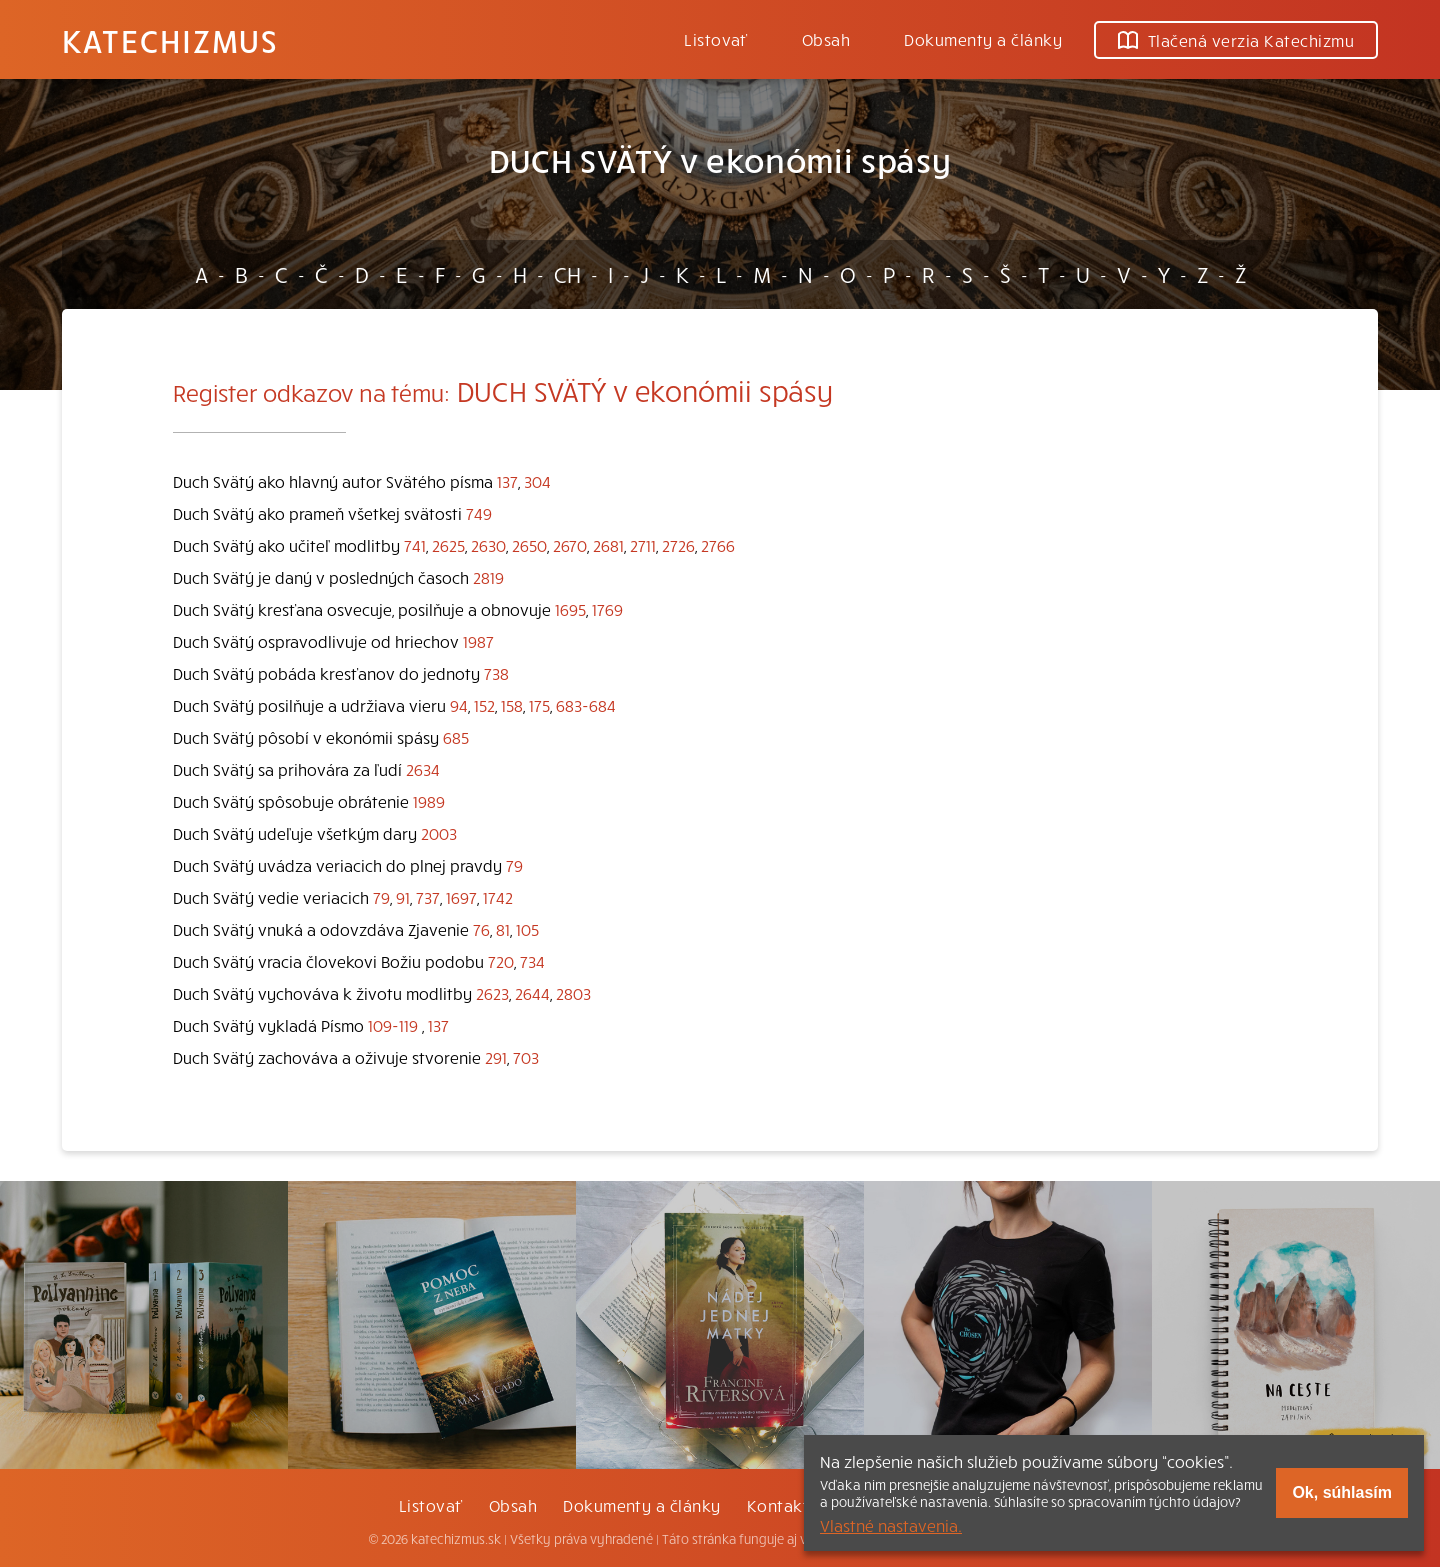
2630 (488, 545)
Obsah (826, 39)
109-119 (393, 1025)
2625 (448, 545)
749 (479, 513)
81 (503, 929)
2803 (573, 993)
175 (539, 705)
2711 (643, 545)
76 (481, 929)
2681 (608, 545)
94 (459, 705)
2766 (718, 545)
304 (537, 481)
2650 (529, 545)
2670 (570, 545)
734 (532, 961)
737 (428, 897)
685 (456, 737)
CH (567, 274)
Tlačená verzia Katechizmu (1236, 40)
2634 (423, 769)
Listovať (716, 39)
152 (484, 705)
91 (403, 897)
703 (526, 1057)
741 (415, 545)
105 (527, 929)
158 (512, 705)
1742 (498, 897)
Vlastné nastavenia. (891, 1525)
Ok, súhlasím (1342, 1492)
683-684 (586, 705)
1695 (570, 609)
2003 (439, 833)
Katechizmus (170, 40)
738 (496, 673)
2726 (678, 545)
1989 (429, 801)
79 (514, 865)
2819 (488, 577)
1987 (478, 641)
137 (507, 481)
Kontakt (778, 1505)
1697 (461, 897)
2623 (492, 993)
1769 (607, 609)
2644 (532, 993)
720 (501, 961)
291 (496, 1057)
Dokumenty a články (983, 39)
